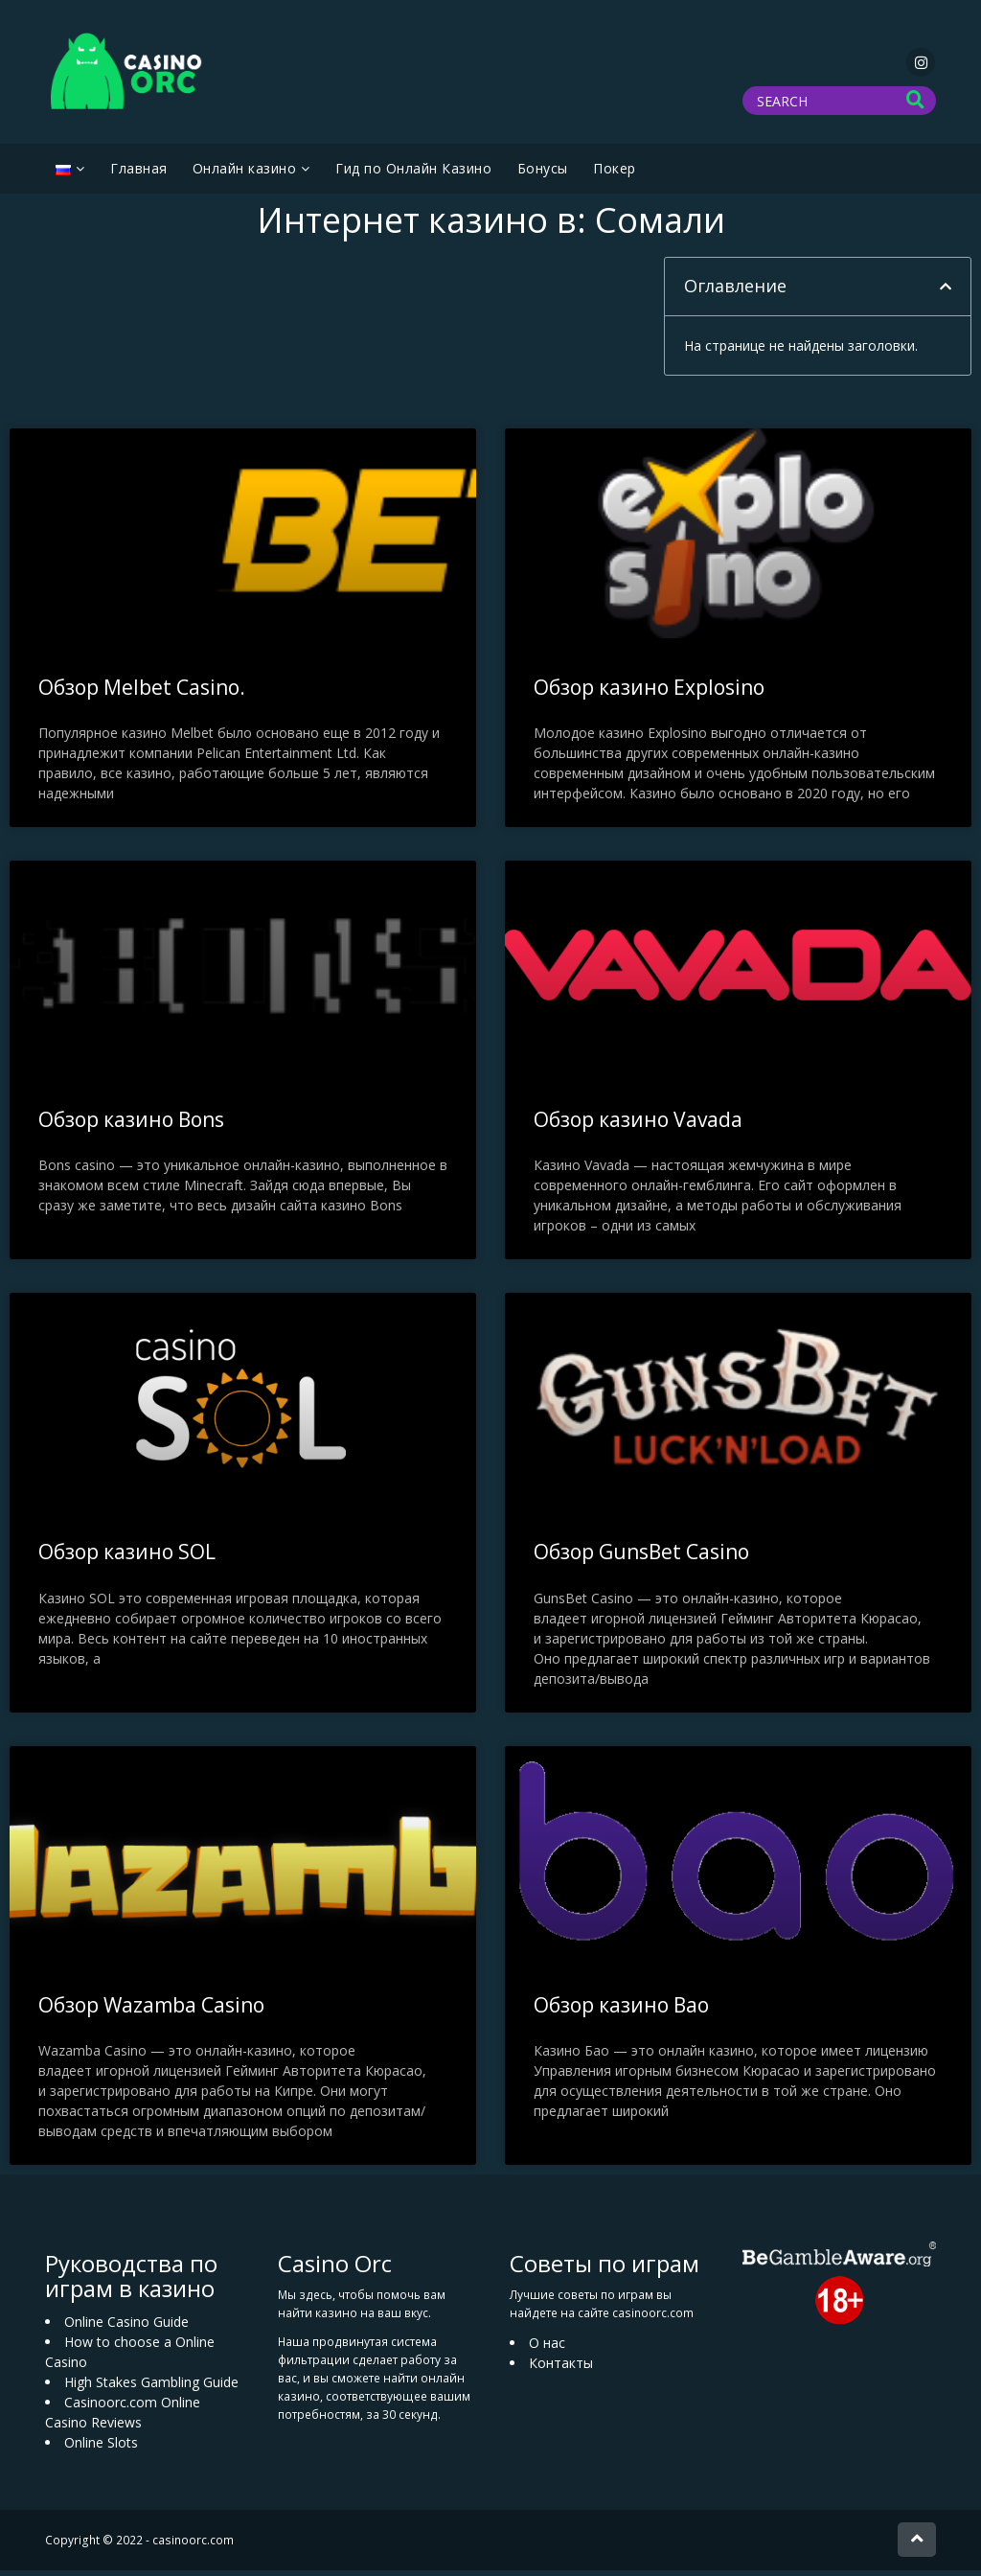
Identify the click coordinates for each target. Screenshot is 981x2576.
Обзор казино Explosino (649, 692)
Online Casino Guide (126, 2326)
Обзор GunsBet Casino (641, 1557)
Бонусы (542, 174)
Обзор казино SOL (127, 1557)
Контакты (561, 2367)
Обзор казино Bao (621, 2009)
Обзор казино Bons (131, 1125)
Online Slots (101, 2447)
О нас (547, 2347)
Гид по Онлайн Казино (413, 174)
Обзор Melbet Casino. (141, 692)
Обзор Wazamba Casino (151, 2009)
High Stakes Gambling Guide (151, 2387)
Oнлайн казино (245, 174)
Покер (614, 174)
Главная (139, 174)
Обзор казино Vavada (638, 1125)
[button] (945, 292)
